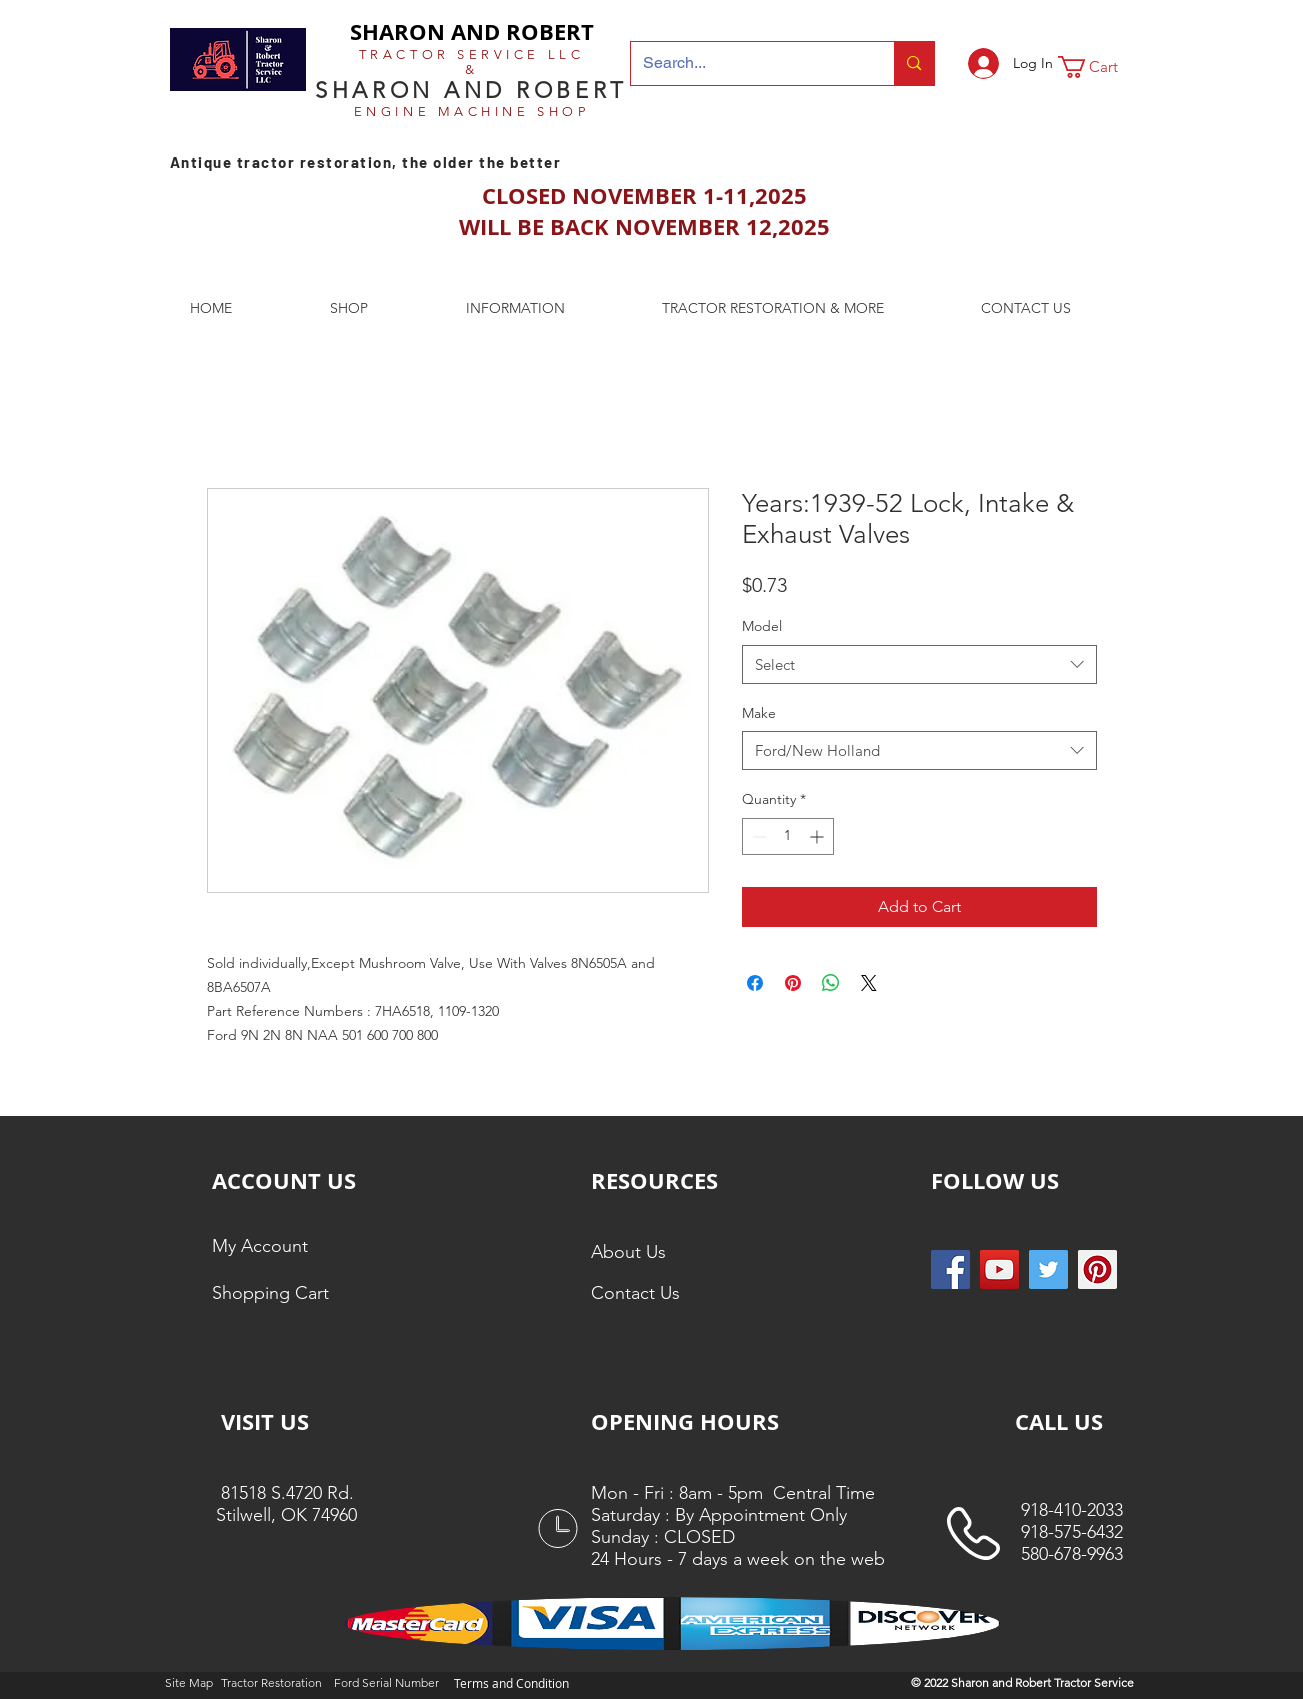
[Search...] (748, 63)
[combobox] (919, 664)
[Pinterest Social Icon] (1097, 1269)
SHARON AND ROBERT (472, 31)
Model (762, 626)
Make (759, 713)
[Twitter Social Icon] (1048, 1269)
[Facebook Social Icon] (950, 1269)
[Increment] (818, 836)
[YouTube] (999, 1269)
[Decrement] (757, 836)
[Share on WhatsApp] (831, 983)
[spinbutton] (788, 836)
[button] (1101, 67)
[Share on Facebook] (755, 983)
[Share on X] (869, 983)
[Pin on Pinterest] (793, 983)
